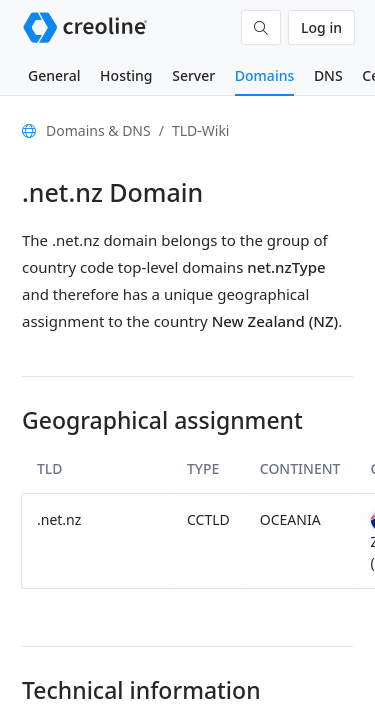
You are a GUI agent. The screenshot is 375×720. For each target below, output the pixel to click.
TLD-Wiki (201, 130)
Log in (321, 27)
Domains (264, 75)
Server (193, 75)
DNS (328, 75)
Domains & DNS (98, 130)
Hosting (126, 75)
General (54, 75)
